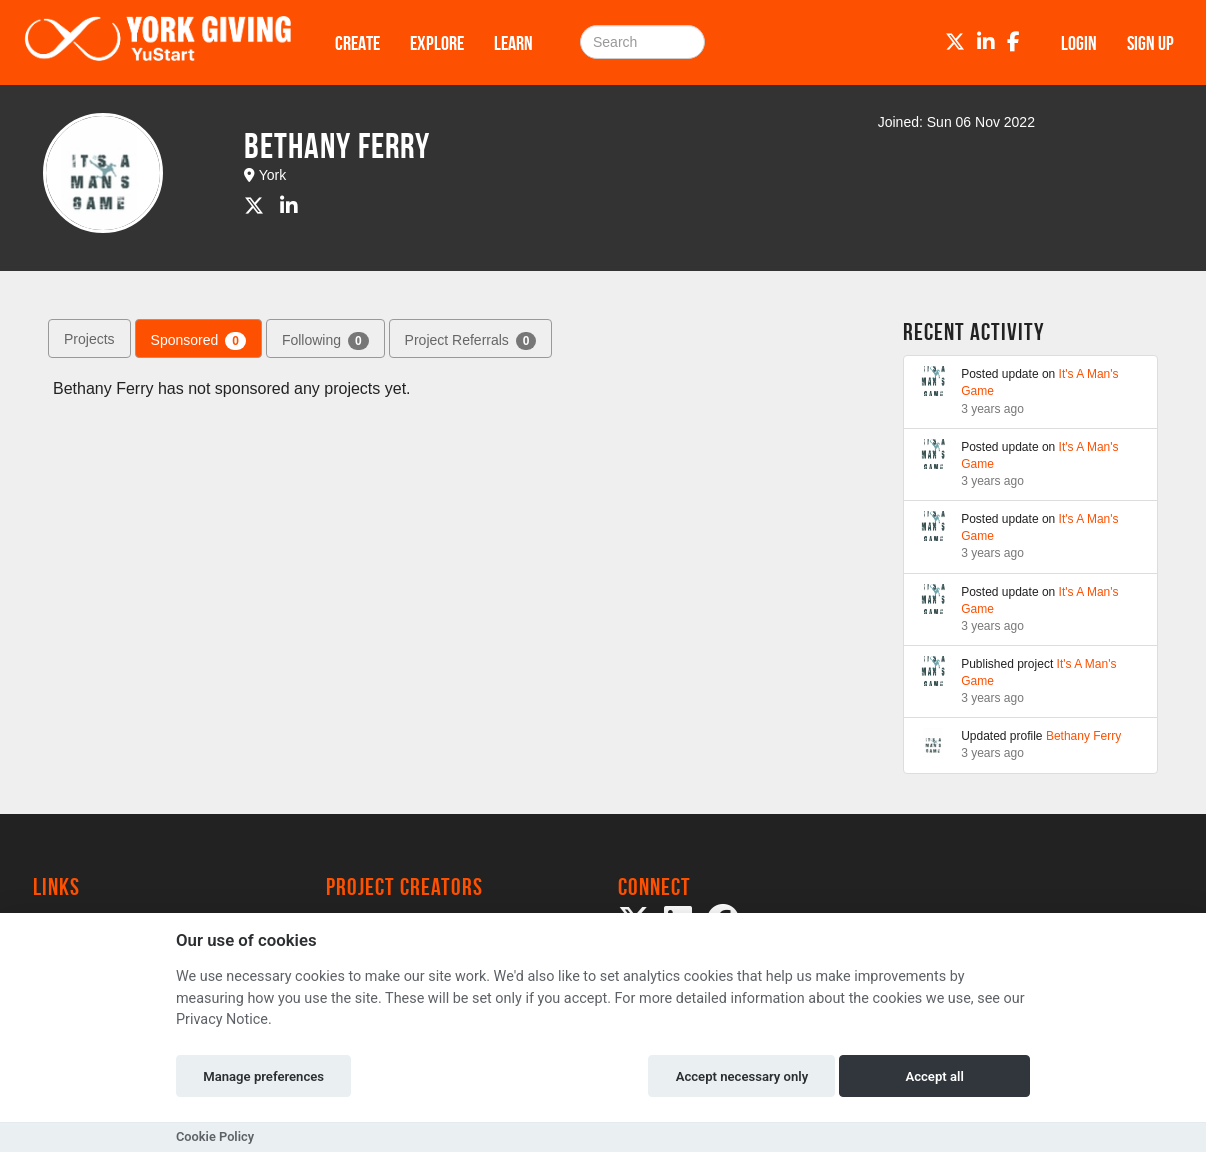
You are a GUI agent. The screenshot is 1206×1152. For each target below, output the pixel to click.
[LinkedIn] (986, 42)
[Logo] (158, 42)
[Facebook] (1013, 42)
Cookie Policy (215, 1136)
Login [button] (1079, 43)
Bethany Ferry (1083, 736)
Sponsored (198, 341)
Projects (89, 339)
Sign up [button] (1150, 43)
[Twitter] (955, 42)
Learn (513, 43)
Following (325, 341)
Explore (437, 43)
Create (357, 43)
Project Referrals (471, 341)
